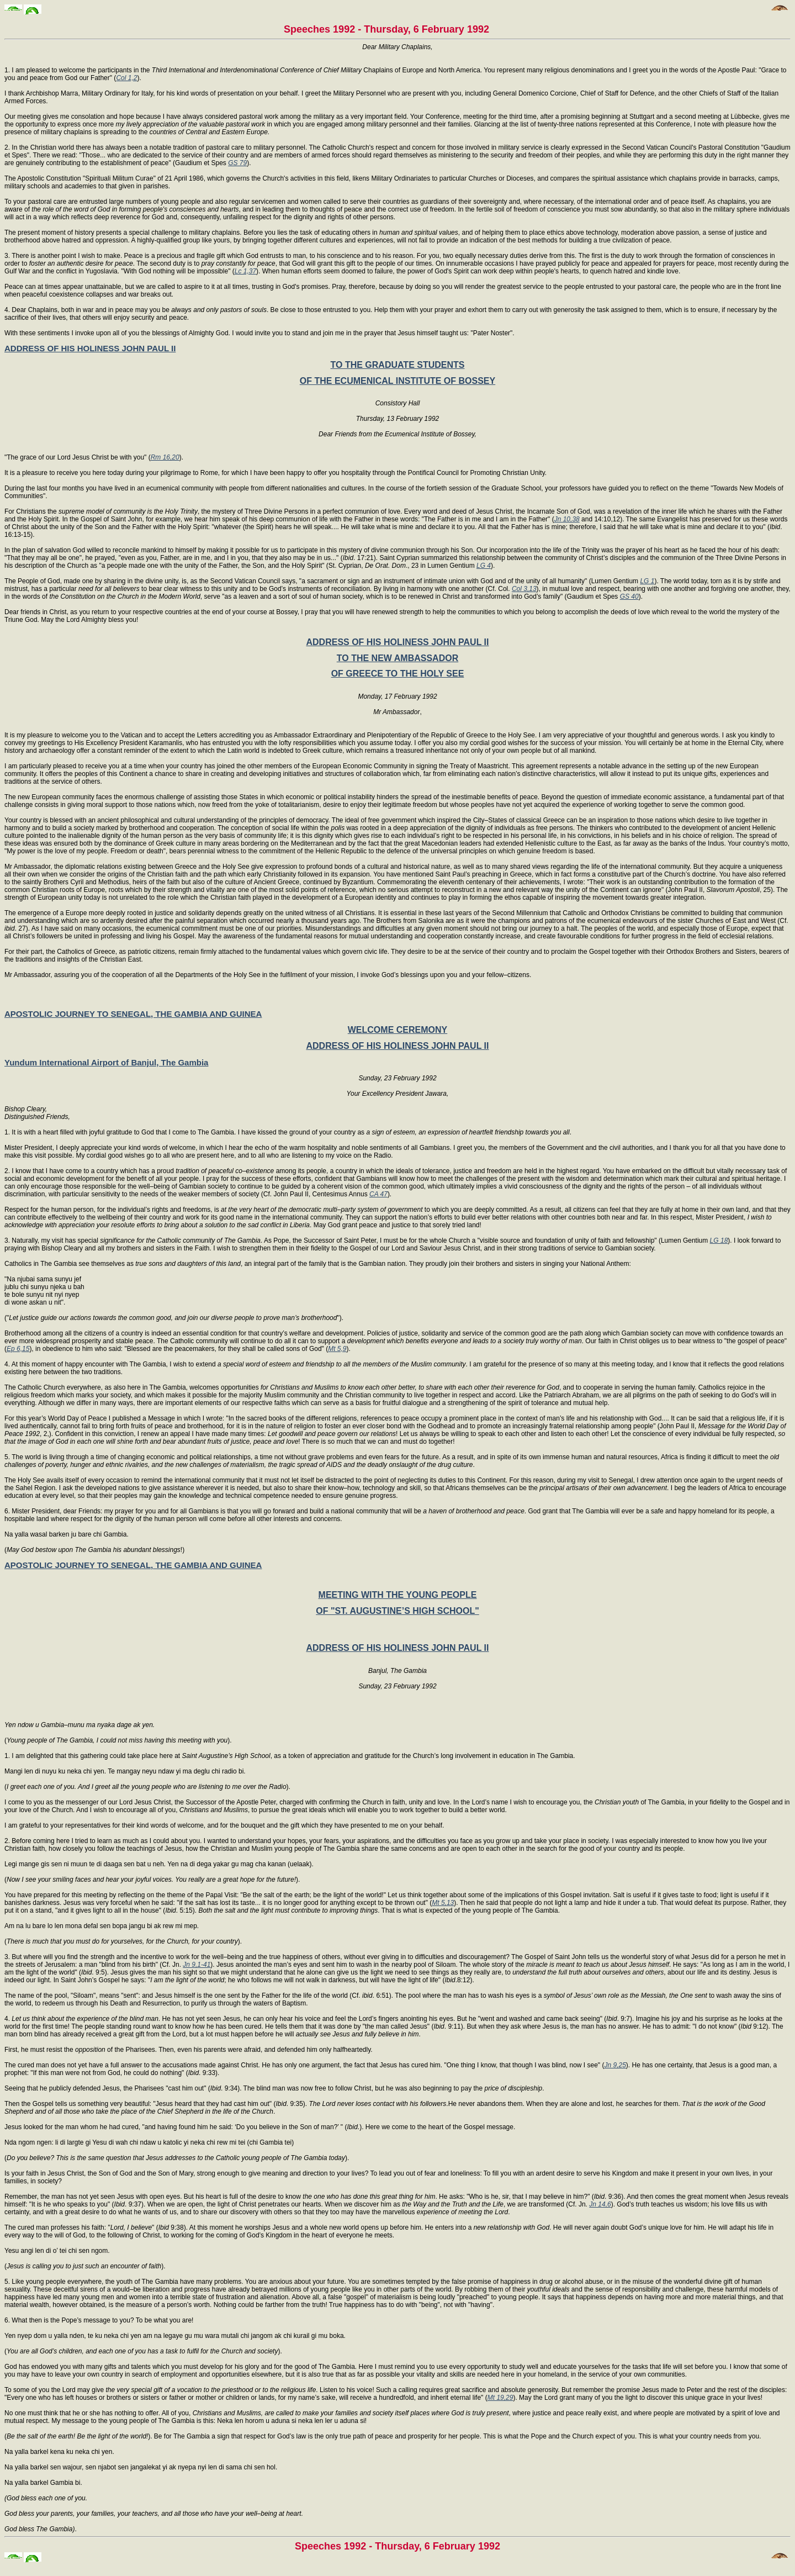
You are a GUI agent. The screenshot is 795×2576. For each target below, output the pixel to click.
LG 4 (483, 565)
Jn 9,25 (615, 2065)
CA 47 (378, 1194)
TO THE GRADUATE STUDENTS (398, 364)
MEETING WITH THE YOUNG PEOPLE (398, 1595)
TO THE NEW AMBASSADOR (397, 658)
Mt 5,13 (443, 1903)
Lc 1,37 (245, 271)
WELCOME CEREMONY (397, 1029)
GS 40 (629, 596)
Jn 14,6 (600, 2204)
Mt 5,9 (337, 1349)
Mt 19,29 (500, 2397)
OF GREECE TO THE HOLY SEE (397, 673)
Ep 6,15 (18, 1349)
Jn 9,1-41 (196, 1964)
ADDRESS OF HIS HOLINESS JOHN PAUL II (90, 348)
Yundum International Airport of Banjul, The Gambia (106, 1062)
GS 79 (237, 163)
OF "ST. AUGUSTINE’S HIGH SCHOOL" (397, 1611)
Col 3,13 (524, 589)
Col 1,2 (126, 78)
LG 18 (719, 1240)
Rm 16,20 (165, 457)
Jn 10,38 (567, 519)
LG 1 (647, 581)
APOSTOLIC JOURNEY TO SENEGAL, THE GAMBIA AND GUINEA (133, 1013)
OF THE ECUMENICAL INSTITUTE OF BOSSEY (397, 381)
